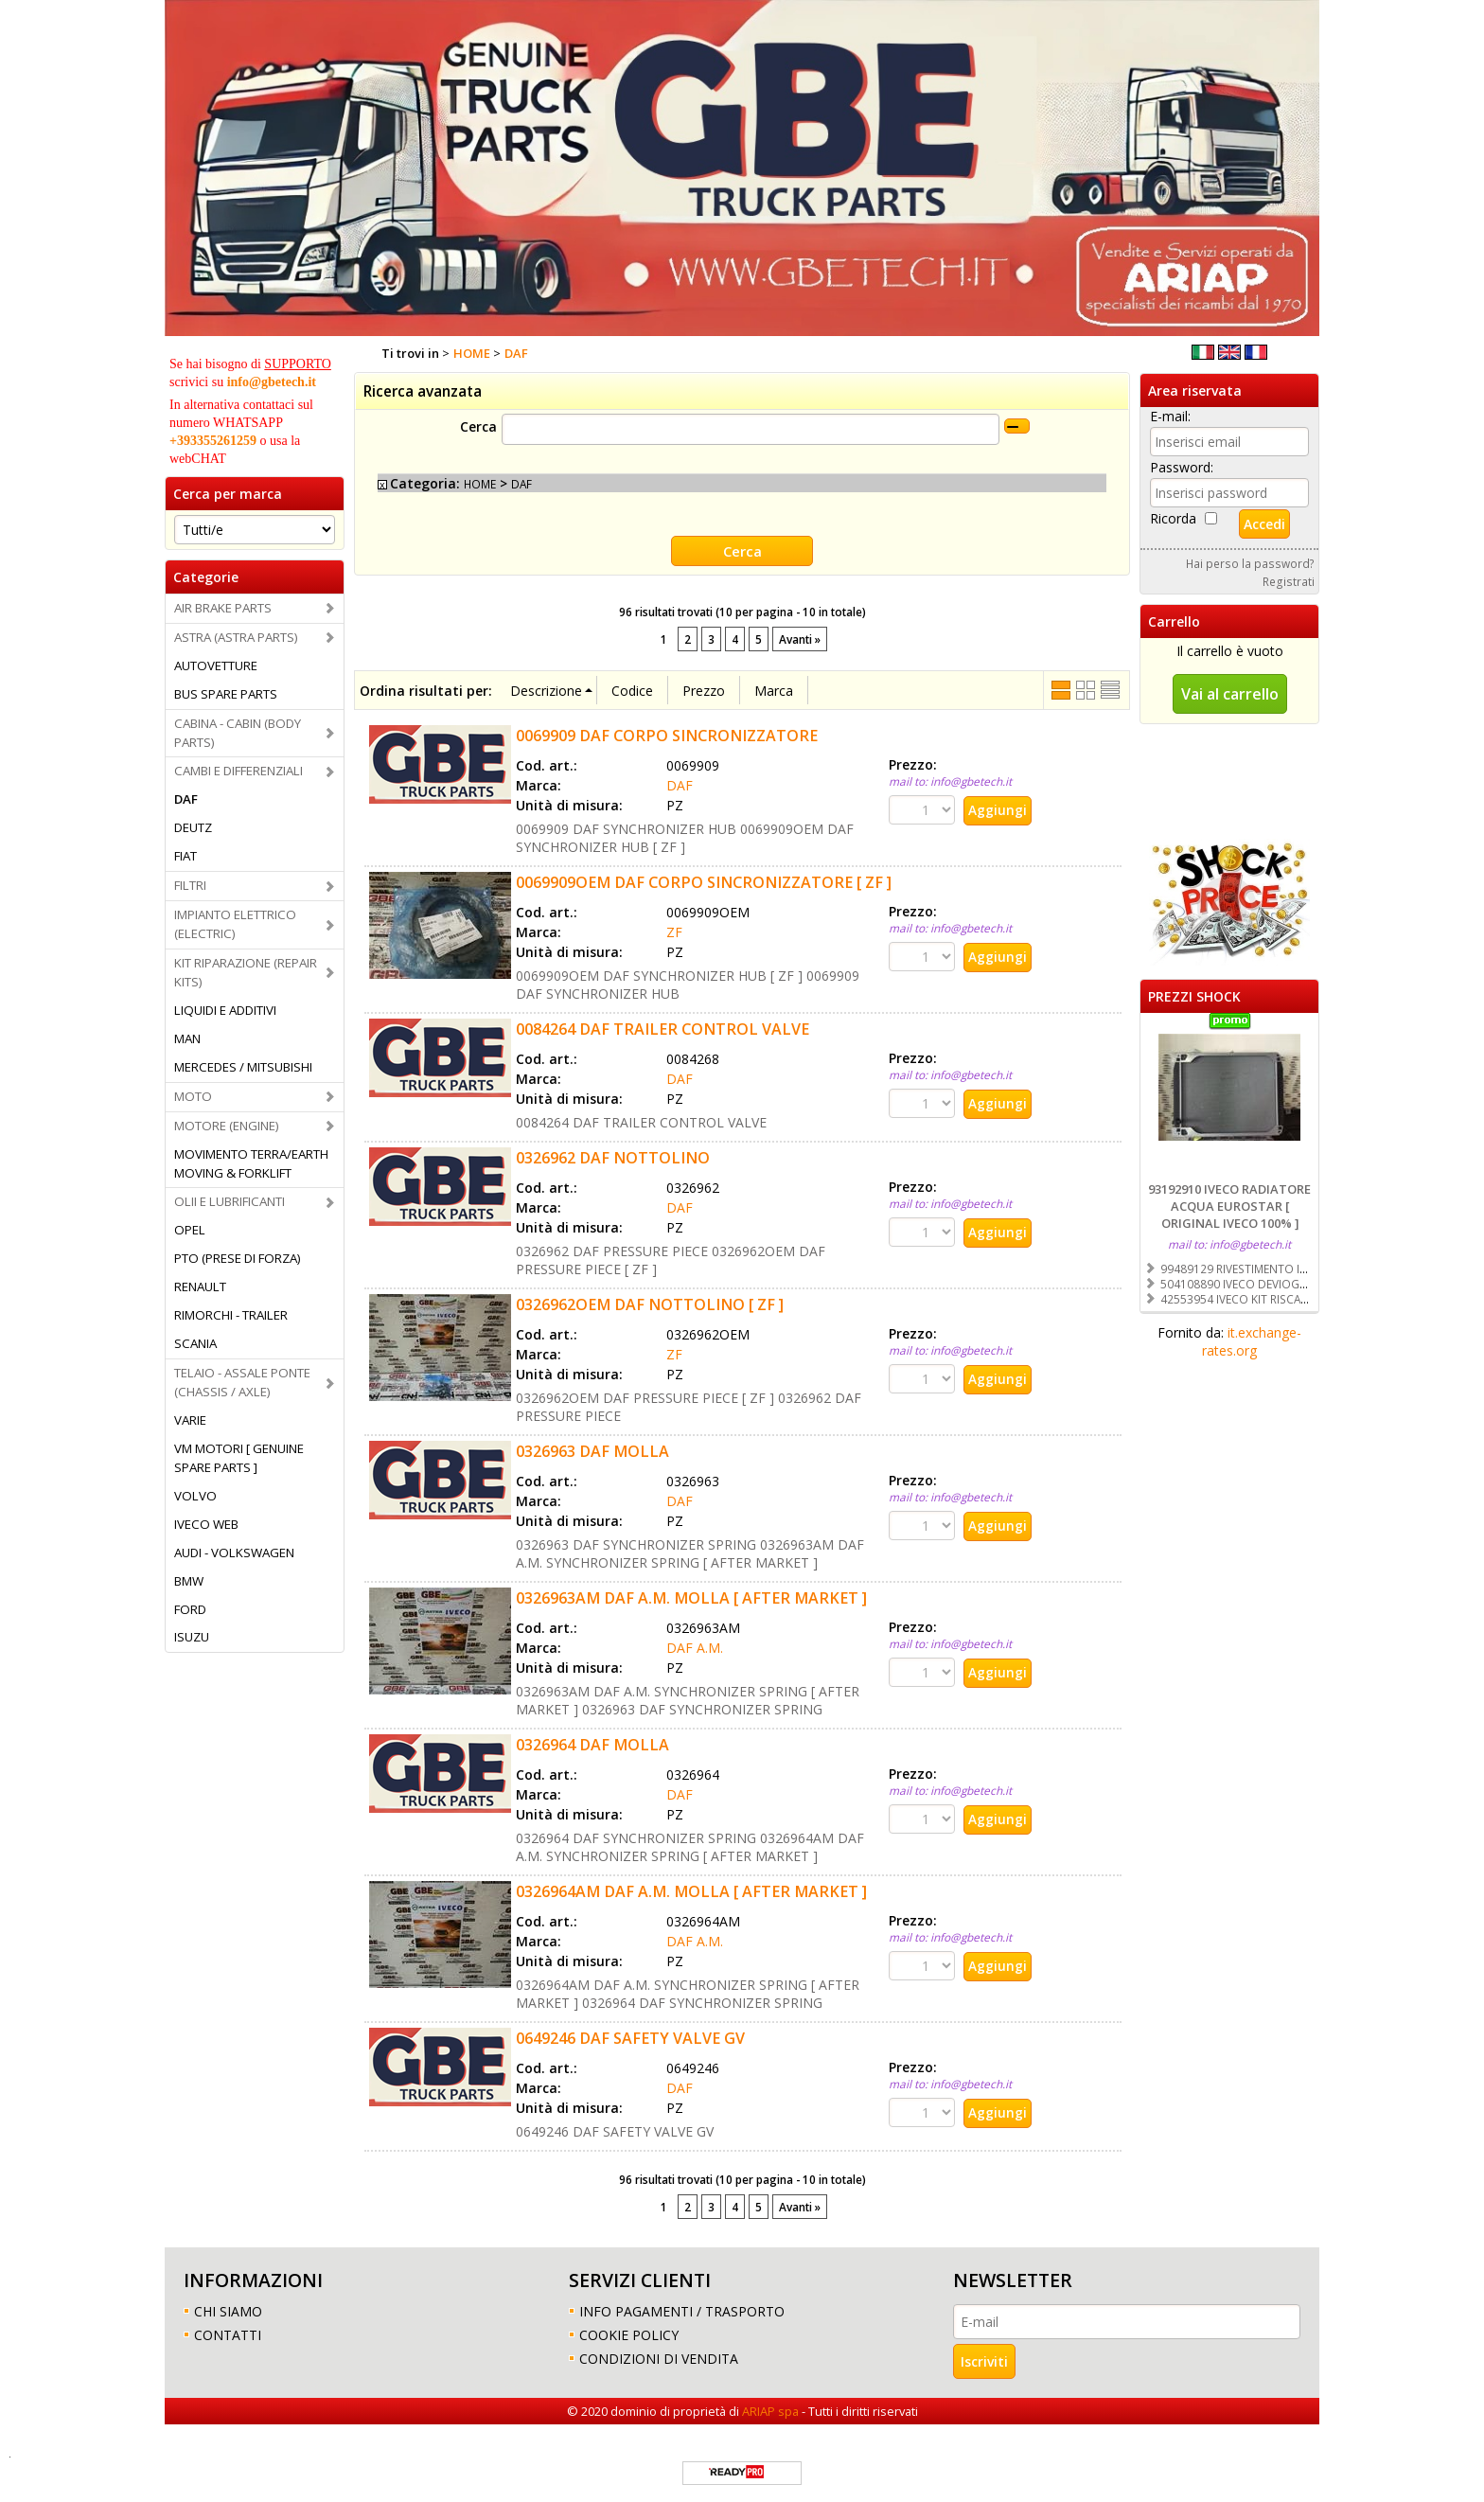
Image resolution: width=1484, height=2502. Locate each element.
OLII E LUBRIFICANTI (229, 1201)
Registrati (1289, 581)
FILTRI (190, 885)
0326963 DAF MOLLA (592, 1450)
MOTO (193, 1096)
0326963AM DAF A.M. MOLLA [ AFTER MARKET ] (691, 1597)
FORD (190, 1609)
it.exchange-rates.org (1251, 1341)
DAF (186, 798)
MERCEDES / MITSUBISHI (243, 1066)
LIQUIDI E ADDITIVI (225, 1010)
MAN (187, 1038)
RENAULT (200, 1286)
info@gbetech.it (271, 382)
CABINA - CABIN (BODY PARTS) (237, 733)
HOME (480, 483)
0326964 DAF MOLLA (592, 1743)
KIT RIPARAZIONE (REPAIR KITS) (245, 972)
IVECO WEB (206, 1524)
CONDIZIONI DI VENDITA (658, 2357)
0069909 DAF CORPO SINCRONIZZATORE (667, 734)
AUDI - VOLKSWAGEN (234, 1552)
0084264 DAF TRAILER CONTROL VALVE (662, 1028)
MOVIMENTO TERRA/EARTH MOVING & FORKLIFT (251, 1163)
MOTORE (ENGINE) (226, 1125)
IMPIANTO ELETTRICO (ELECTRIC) (235, 924)
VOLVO (195, 1495)
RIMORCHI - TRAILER (231, 1314)
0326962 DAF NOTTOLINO (613, 1156)
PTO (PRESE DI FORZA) (237, 1258)
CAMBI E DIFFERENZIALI (238, 770)
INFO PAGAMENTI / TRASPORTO (682, 2309)
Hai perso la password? (1250, 563)
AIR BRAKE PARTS (223, 607)
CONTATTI (227, 2333)
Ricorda (1173, 518)
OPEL (189, 1229)
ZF (674, 931)
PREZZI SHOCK (1194, 996)
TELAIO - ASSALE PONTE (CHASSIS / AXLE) (242, 1382)
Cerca (478, 426)
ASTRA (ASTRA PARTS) (236, 637)
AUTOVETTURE (215, 665)
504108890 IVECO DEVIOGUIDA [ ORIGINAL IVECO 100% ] (1310, 1283)
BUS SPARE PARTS (225, 693)
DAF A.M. (694, 1647)
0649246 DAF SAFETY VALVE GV (630, 2037)
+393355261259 (212, 441)
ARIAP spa (770, 2409)
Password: (1181, 467)
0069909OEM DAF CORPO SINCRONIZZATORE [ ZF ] (704, 881)
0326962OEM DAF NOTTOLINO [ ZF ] (650, 1303)
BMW (188, 1580)
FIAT (185, 855)
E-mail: (1170, 416)
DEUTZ (193, 827)
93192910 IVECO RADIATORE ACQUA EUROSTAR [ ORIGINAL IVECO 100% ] (1229, 1206)
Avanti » (800, 638)
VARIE (190, 1419)
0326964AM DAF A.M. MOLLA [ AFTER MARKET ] (691, 1890)
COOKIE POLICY (629, 2333)
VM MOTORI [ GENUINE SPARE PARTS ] (239, 1458)
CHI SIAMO (228, 2309)
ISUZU (191, 1636)
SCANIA (195, 1343)
